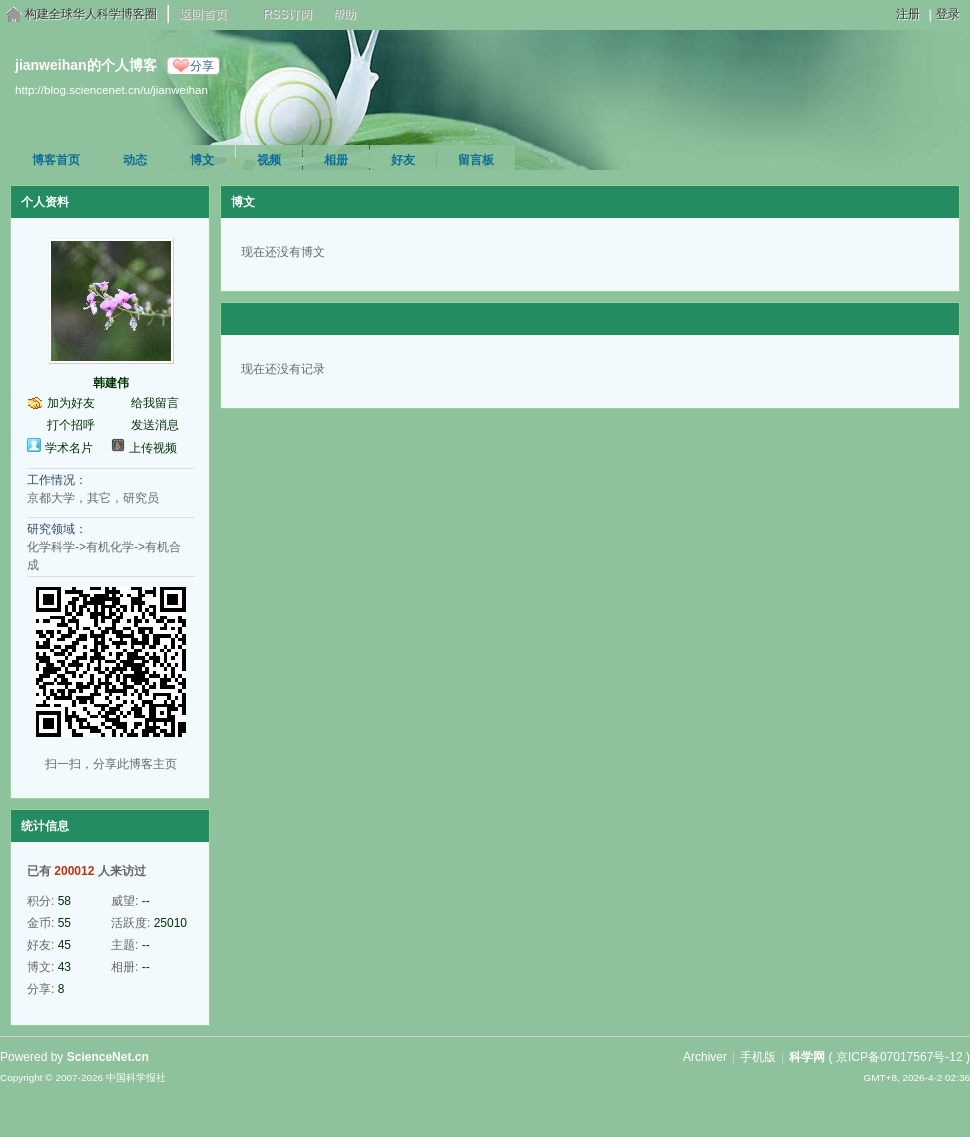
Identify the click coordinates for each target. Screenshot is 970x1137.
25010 (170, 923)
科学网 (807, 1057)
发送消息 (155, 425)
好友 (403, 160)
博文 (202, 160)
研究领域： (57, 529)
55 (64, 923)
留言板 (476, 160)
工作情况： (57, 480)
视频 (269, 160)
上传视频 (153, 448)
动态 (135, 160)
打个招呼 (71, 425)
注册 (908, 14)
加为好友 (71, 403)
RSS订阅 (287, 14)
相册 (336, 160)
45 (64, 945)
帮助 (344, 14)
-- (146, 901)
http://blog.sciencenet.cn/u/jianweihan (111, 89)
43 (64, 967)
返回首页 (203, 14)
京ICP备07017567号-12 (899, 1057)
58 (64, 901)
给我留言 (155, 403)
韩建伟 (111, 383)
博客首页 (56, 160)
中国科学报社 (136, 1077)
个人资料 (45, 202)
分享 (202, 66)
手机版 (758, 1057)
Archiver (705, 1057)
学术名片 (69, 448)
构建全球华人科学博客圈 (91, 14)
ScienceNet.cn (108, 1057)
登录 (948, 14)
